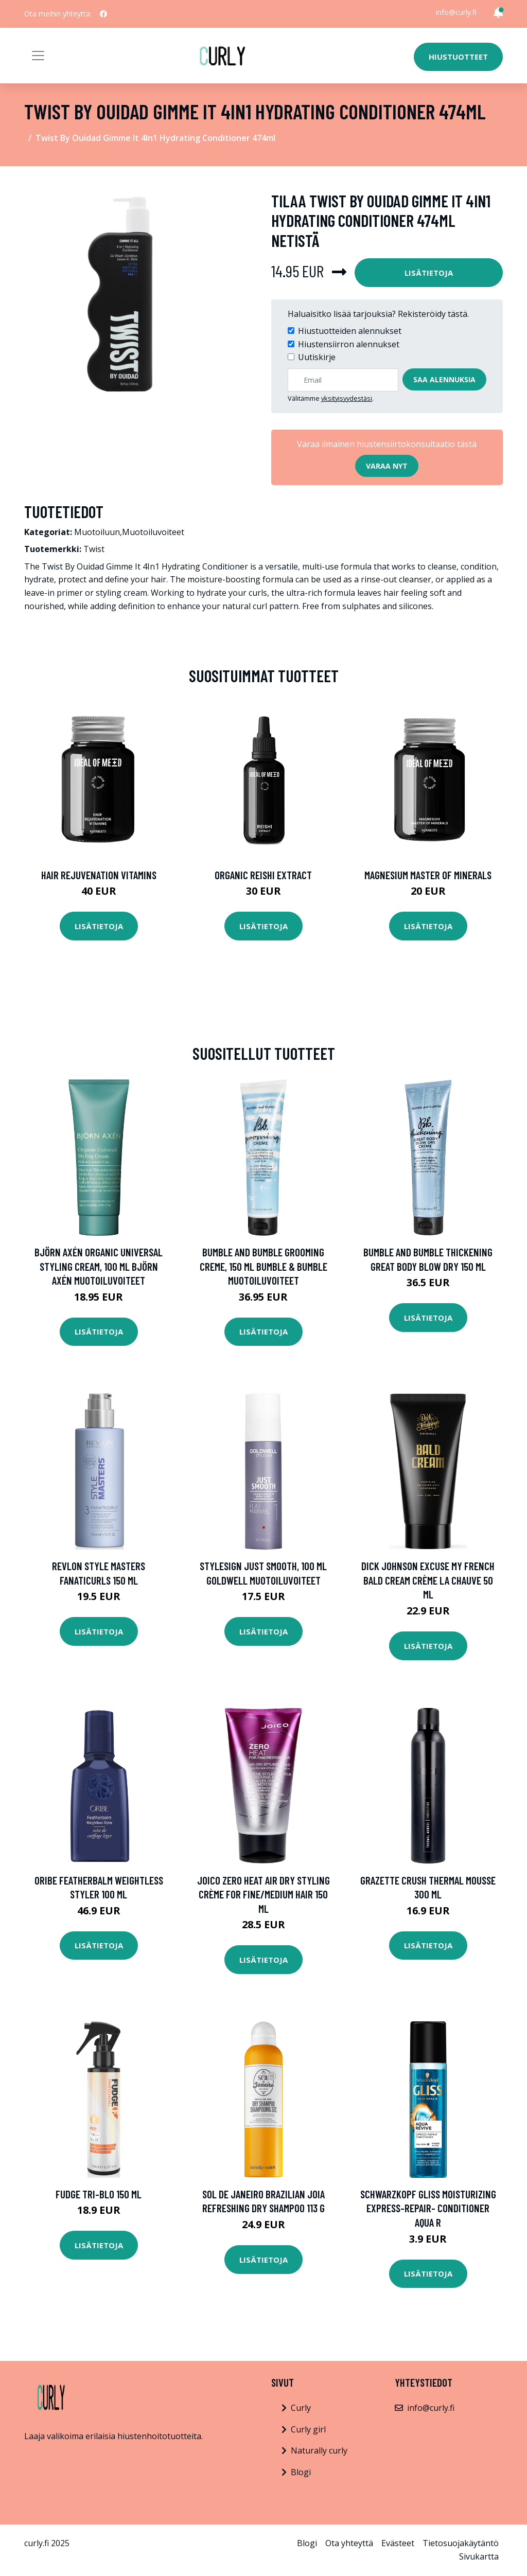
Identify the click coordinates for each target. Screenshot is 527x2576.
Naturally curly (319, 2450)
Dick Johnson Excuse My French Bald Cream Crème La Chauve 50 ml (428, 1580)
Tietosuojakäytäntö (461, 2543)
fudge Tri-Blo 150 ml (99, 2194)
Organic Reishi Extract (263, 874)
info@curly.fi (456, 12)
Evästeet (397, 2543)
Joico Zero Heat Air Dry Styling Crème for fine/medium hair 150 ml (263, 1894)
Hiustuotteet (458, 56)
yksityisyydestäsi (346, 398)
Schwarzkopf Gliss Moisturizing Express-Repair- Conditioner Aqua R (428, 2208)
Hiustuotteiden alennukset (349, 330)
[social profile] (103, 14)
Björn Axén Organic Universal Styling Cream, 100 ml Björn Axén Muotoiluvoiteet (98, 1266)
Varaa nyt (387, 466)
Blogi (301, 2472)
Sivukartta (479, 2556)
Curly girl (308, 2429)
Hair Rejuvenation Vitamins (98, 874)
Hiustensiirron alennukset (348, 344)
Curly (301, 2407)
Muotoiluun (97, 532)
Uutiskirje (317, 357)
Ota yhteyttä (349, 2543)
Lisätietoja (429, 273)
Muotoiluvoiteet (153, 532)
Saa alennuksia (444, 379)
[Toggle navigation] (38, 55)
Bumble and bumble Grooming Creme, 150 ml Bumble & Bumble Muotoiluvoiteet (263, 1266)
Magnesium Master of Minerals (427, 874)
